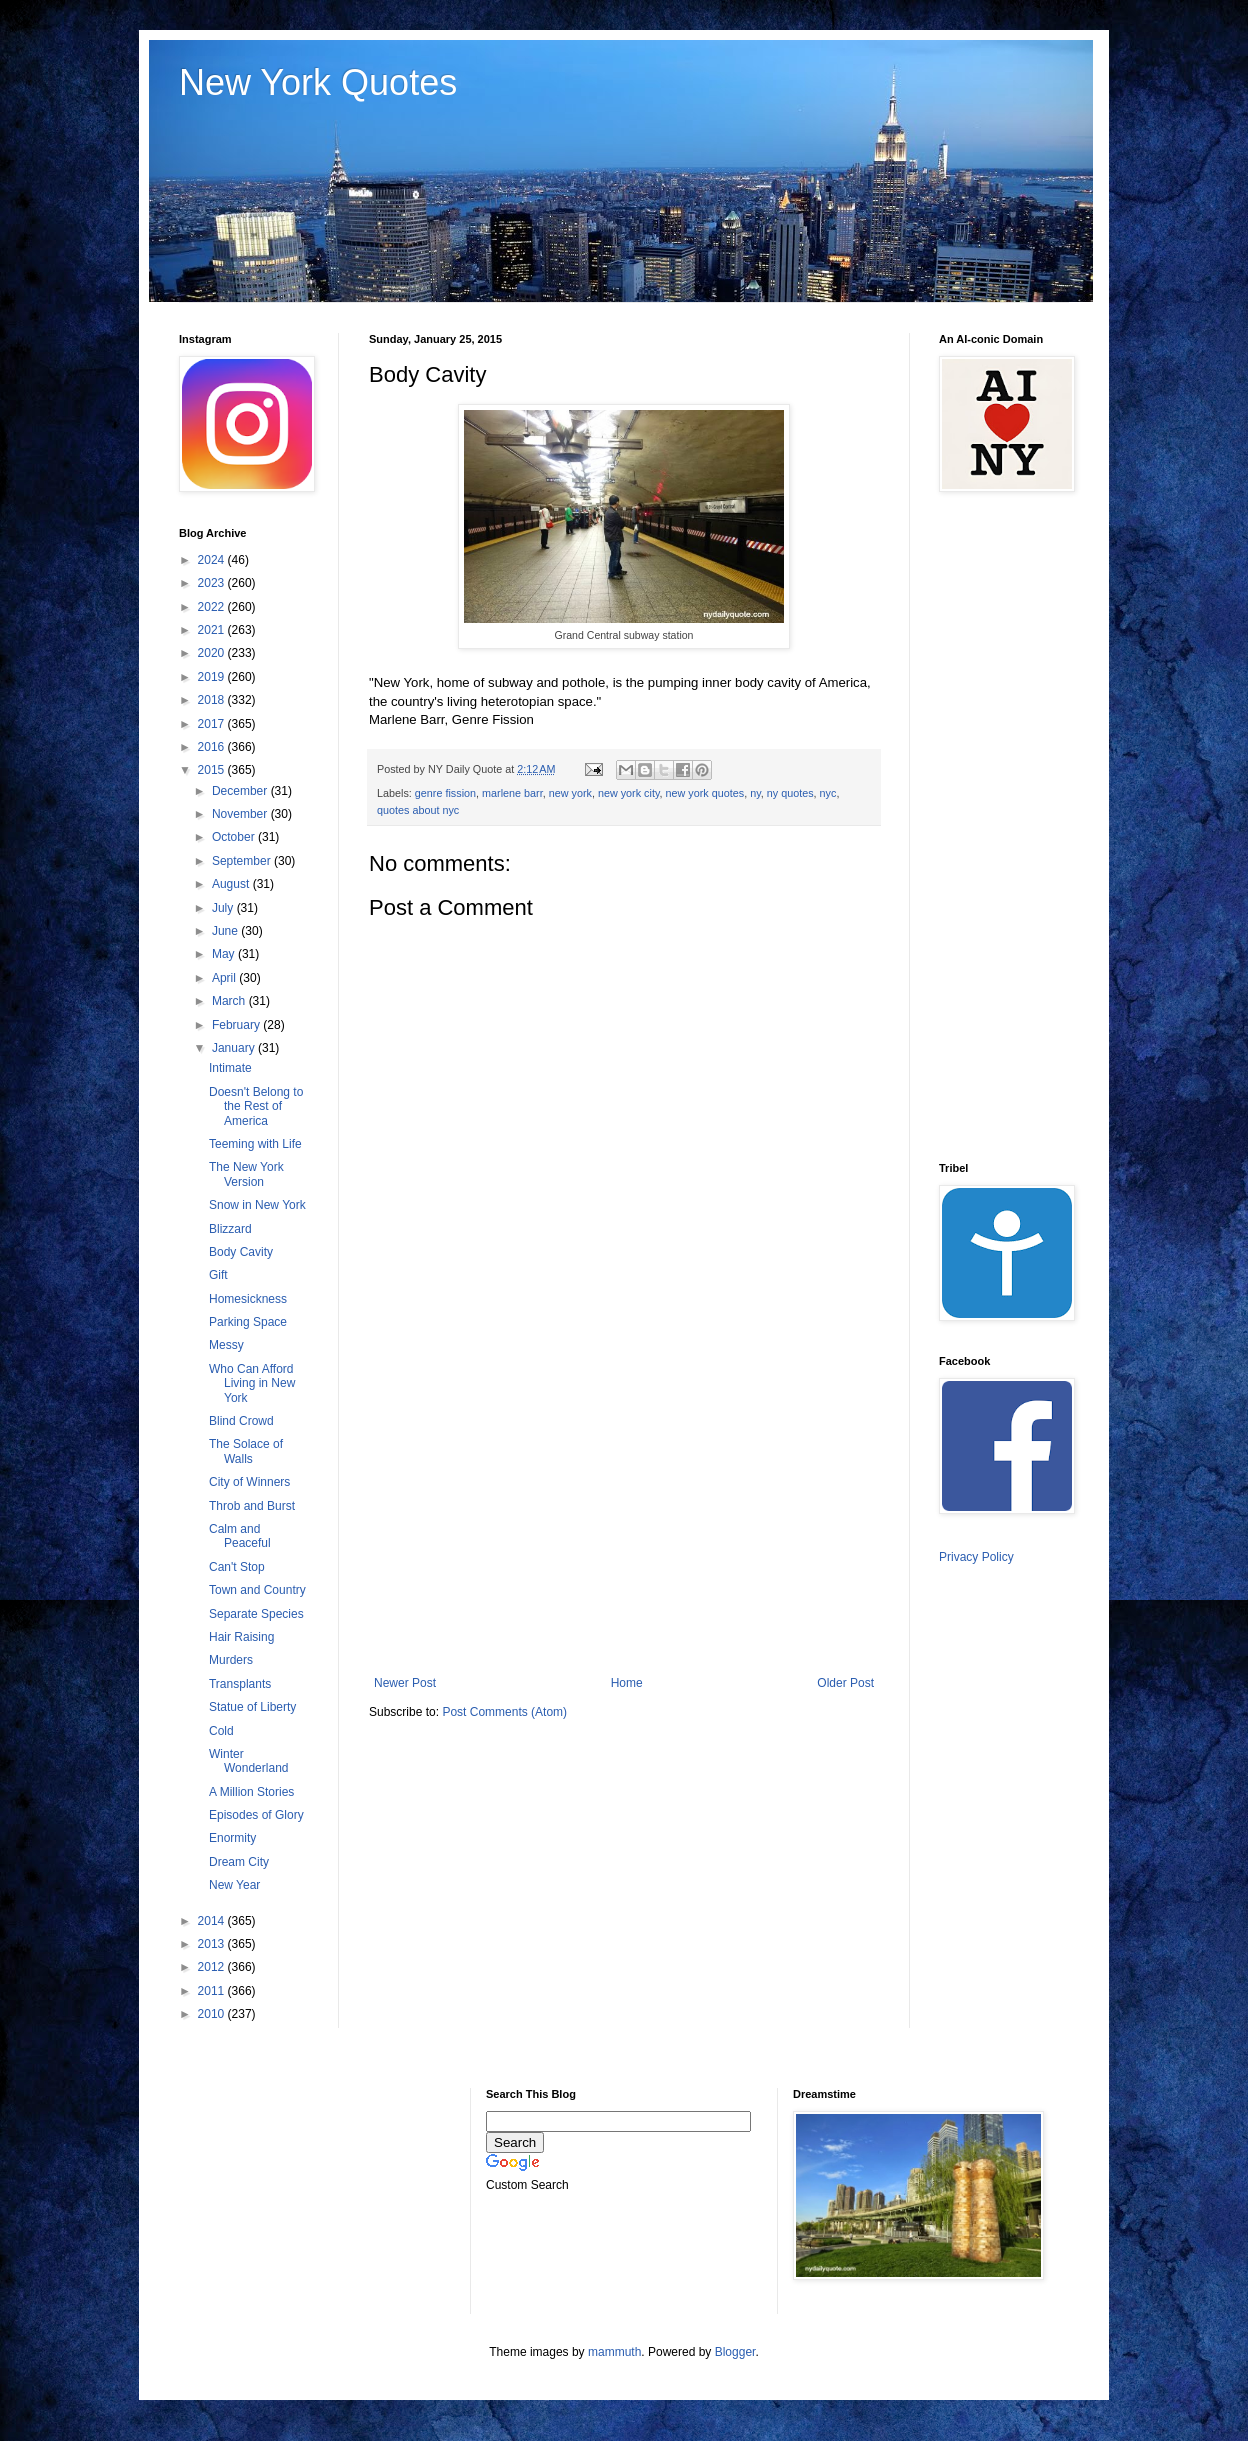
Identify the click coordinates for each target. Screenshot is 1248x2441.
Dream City (239, 1862)
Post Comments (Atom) (504, 1712)
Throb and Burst (252, 1506)
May (225, 954)
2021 (213, 630)
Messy (226, 1345)
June (226, 931)
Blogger (735, 2352)
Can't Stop (237, 1567)
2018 (213, 700)
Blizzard (230, 1229)
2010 (213, 2014)
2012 (213, 1967)
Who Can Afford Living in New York (252, 1383)
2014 (213, 1921)
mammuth (614, 2352)
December (241, 791)
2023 (213, 583)
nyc (828, 793)
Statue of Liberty (252, 1707)
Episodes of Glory (256, 1815)
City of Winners (249, 1482)
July (224, 908)
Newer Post (405, 1683)
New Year (234, 1885)
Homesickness (248, 1299)
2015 (213, 770)
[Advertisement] (624, 1511)
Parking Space (248, 1322)
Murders (231, 1660)
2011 (213, 1991)
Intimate (230, 1068)
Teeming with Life (255, 1144)
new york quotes (705, 793)
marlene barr (512, 793)
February (237, 1025)
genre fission (445, 793)
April (225, 978)
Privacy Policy (976, 1557)
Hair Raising (241, 1637)
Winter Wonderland (249, 1761)
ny (755, 793)
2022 (213, 607)
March (230, 1001)
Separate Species (256, 1614)
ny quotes (790, 793)
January (235, 1048)
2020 (213, 653)
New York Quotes (318, 82)
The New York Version (246, 1174)
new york (570, 793)
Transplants (240, 1684)
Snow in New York (257, 1205)
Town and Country (257, 1590)
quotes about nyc (418, 810)
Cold (221, 1731)
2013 (213, 1944)
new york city (629, 793)
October (235, 837)
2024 (213, 560)
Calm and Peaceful (240, 1536)
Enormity (232, 1838)
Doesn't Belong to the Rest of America (256, 1106)
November (241, 814)
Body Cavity (241, 1252)
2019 (213, 677)
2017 (213, 724)
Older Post (845, 1683)
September (243, 861)
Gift (218, 1275)
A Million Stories (251, 1792)
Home (627, 1683)
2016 (213, 747)
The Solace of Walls (246, 1451)
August (232, 884)
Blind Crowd (241, 1421)
